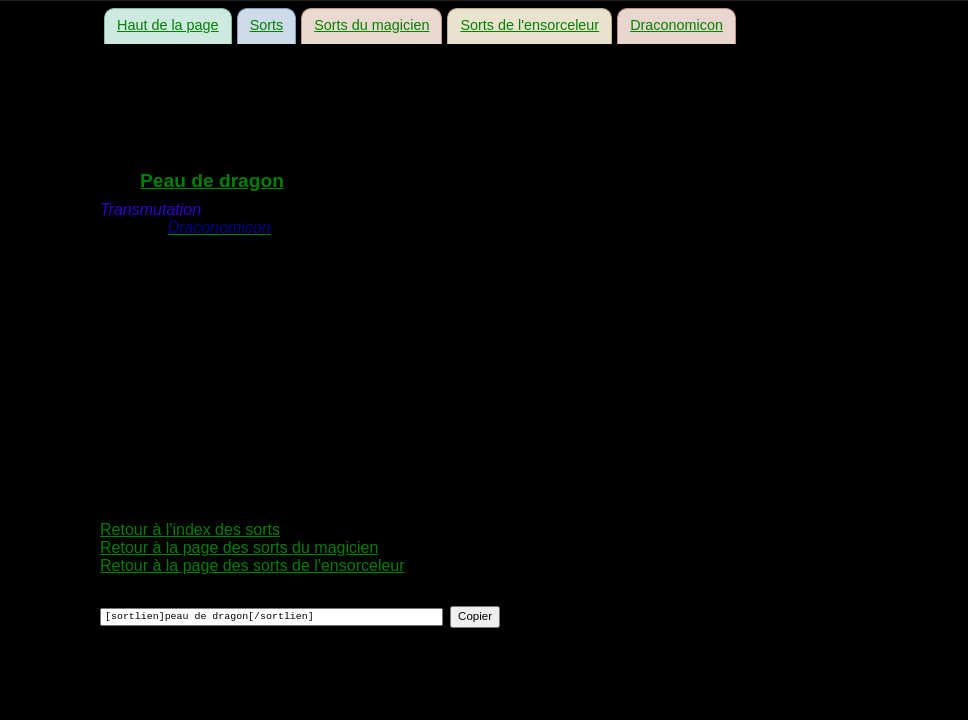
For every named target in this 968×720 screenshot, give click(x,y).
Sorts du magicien (371, 25)
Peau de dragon (212, 180)
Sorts (267, 25)
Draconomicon (676, 25)
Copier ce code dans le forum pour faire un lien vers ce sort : (293, 598)
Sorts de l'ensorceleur (529, 25)
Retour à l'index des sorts (190, 529)
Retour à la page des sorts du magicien (239, 547)
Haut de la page (168, 25)
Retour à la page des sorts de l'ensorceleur (252, 565)
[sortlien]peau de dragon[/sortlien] (271, 617)
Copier (475, 616)
